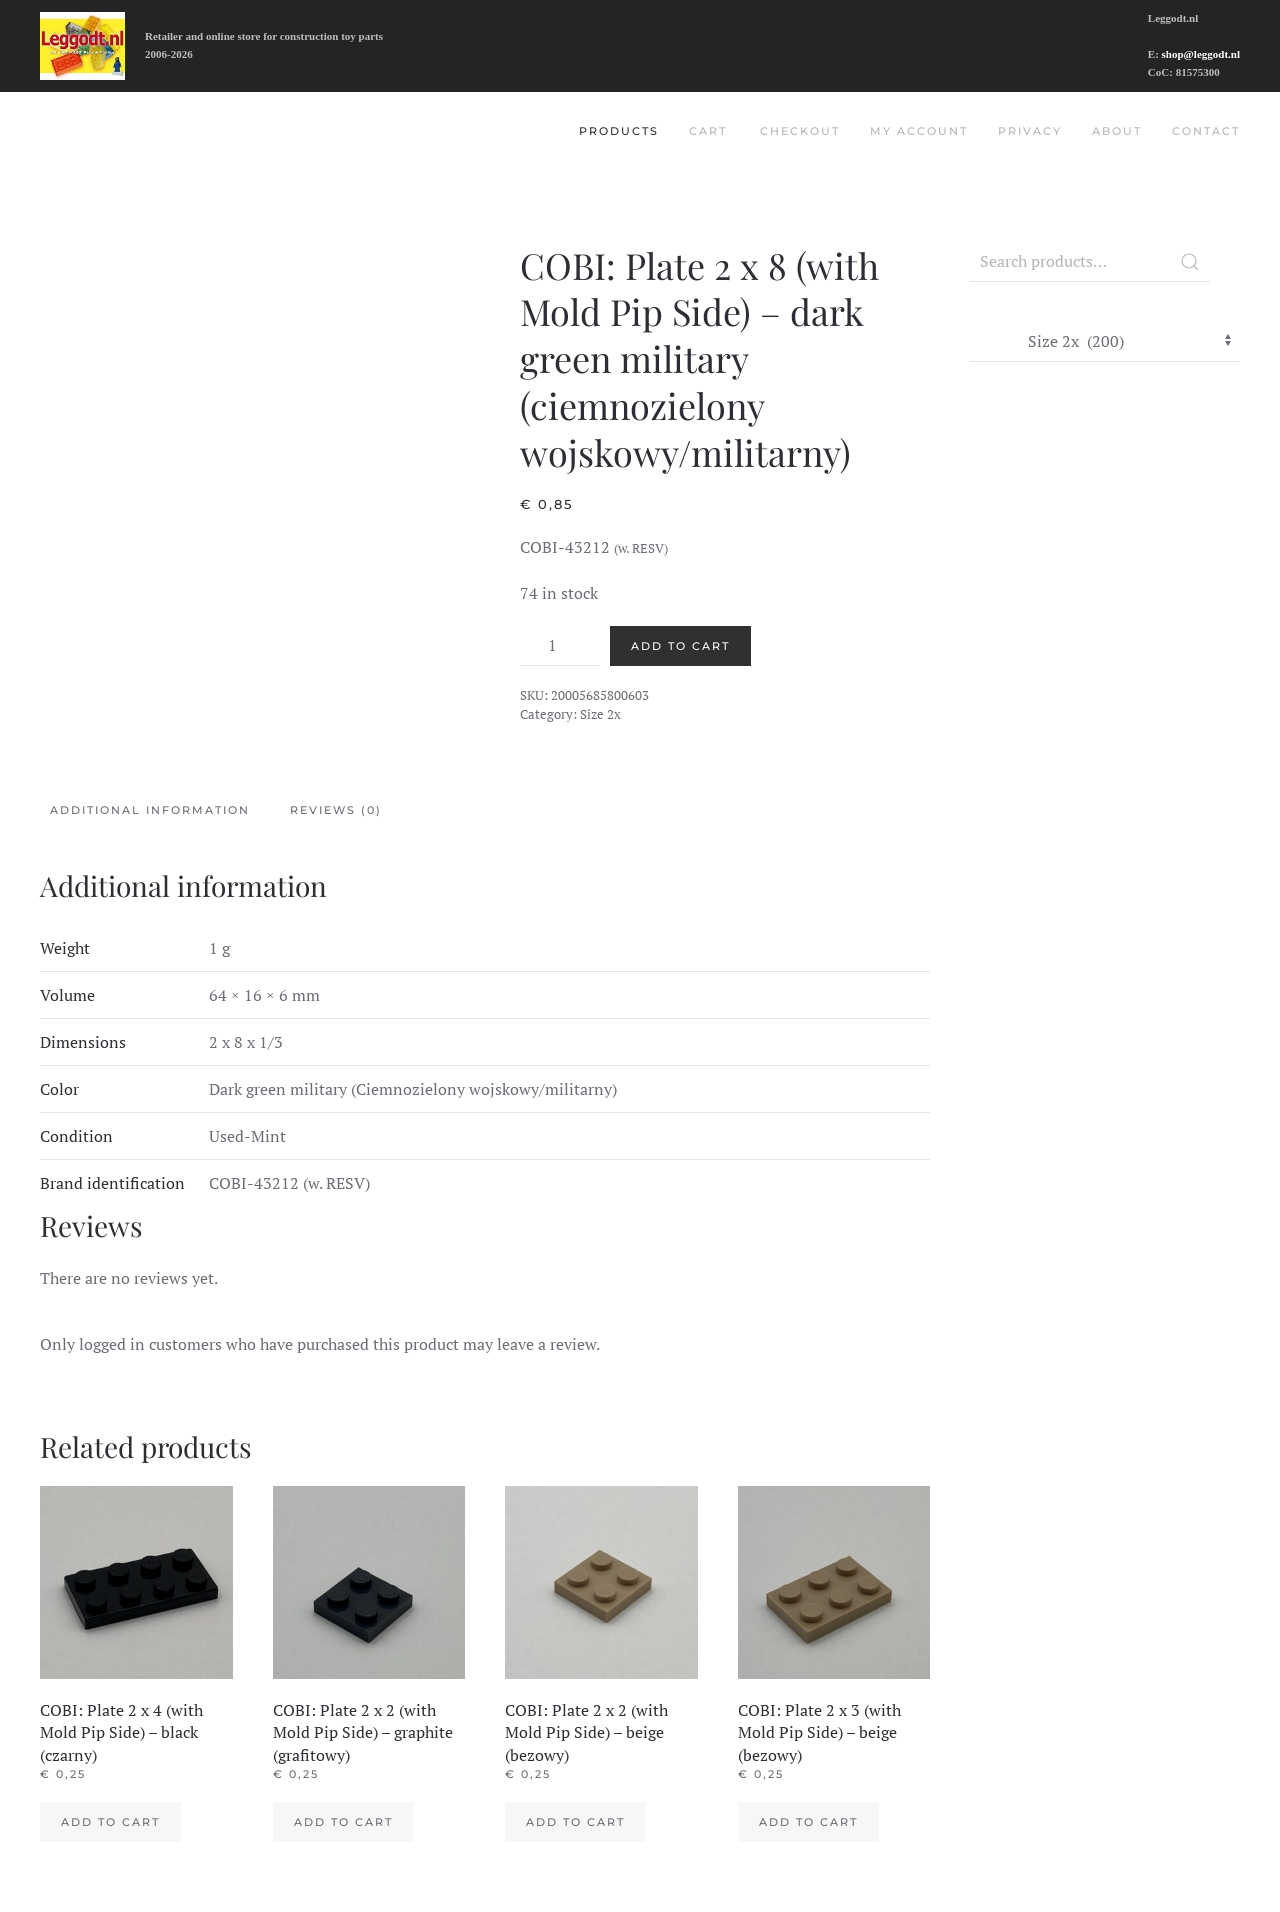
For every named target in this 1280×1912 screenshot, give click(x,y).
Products (619, 131)
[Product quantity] (560, 646)
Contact (1206, 131)
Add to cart (680, 646)
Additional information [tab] (150, 810)
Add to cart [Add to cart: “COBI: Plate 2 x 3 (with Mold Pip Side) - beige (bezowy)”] (808, 1822)
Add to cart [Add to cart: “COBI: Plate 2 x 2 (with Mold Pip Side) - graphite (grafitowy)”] (343, 1822)
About (1117, 131)
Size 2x (600, 714)
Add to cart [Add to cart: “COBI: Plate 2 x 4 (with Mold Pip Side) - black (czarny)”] (110, 1822)
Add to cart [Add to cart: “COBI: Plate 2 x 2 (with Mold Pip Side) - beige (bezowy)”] (575, 1822)
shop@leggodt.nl (1201, 54)
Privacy (1030, 131)
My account (919, 131)
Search (1190, 262)
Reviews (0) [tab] (336, 810)
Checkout (800, 131)
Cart (708, 131)
